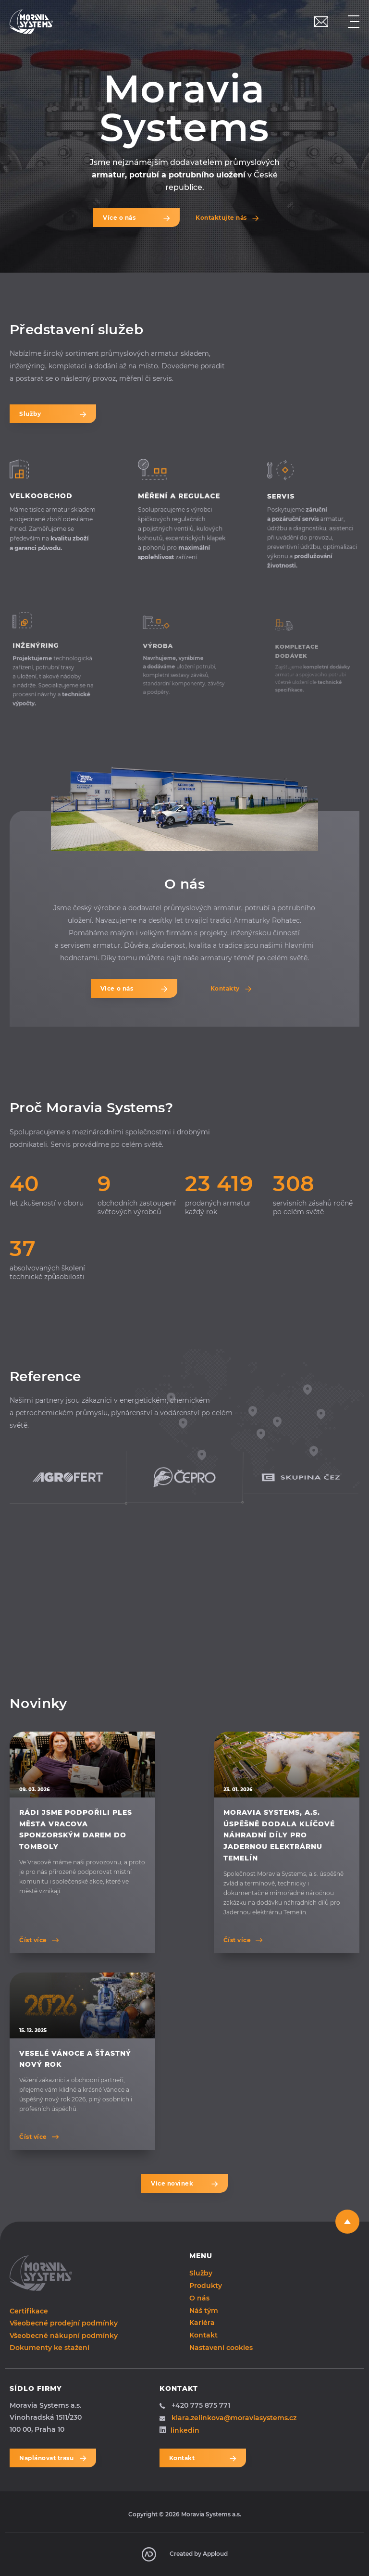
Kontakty (225, 988)
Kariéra (202, 2322)
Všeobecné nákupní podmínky (64, 2335)
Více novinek (184, 2183)
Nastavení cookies (221, 2347)
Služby (52, 413)
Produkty (205, 2285)
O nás (199, 2297)
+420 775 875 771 (195, 2405)
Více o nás (136, 217)
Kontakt (203, 2335)
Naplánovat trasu (52, 2458)
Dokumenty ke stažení (49, 2347)
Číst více (33, 1940)
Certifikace (29, 2311)
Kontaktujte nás (221, 217)
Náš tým (203, 2310)
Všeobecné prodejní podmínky (64, 2323)
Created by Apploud (185, 2554)
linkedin (179, 2430)
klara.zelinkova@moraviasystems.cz (228, 2417)
